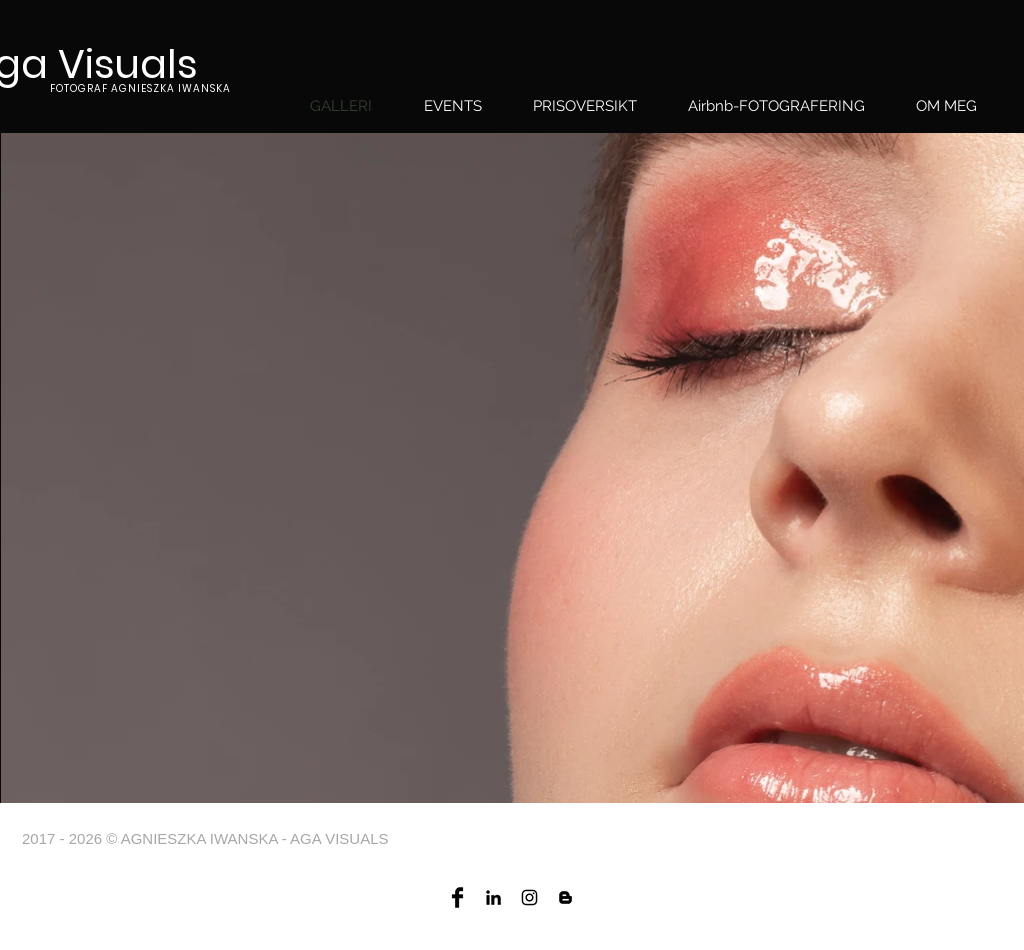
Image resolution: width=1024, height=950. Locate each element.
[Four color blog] (565, 897)
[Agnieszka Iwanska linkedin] (493, 897)
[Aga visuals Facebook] (457, 897)
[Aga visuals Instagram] (529, 897)
